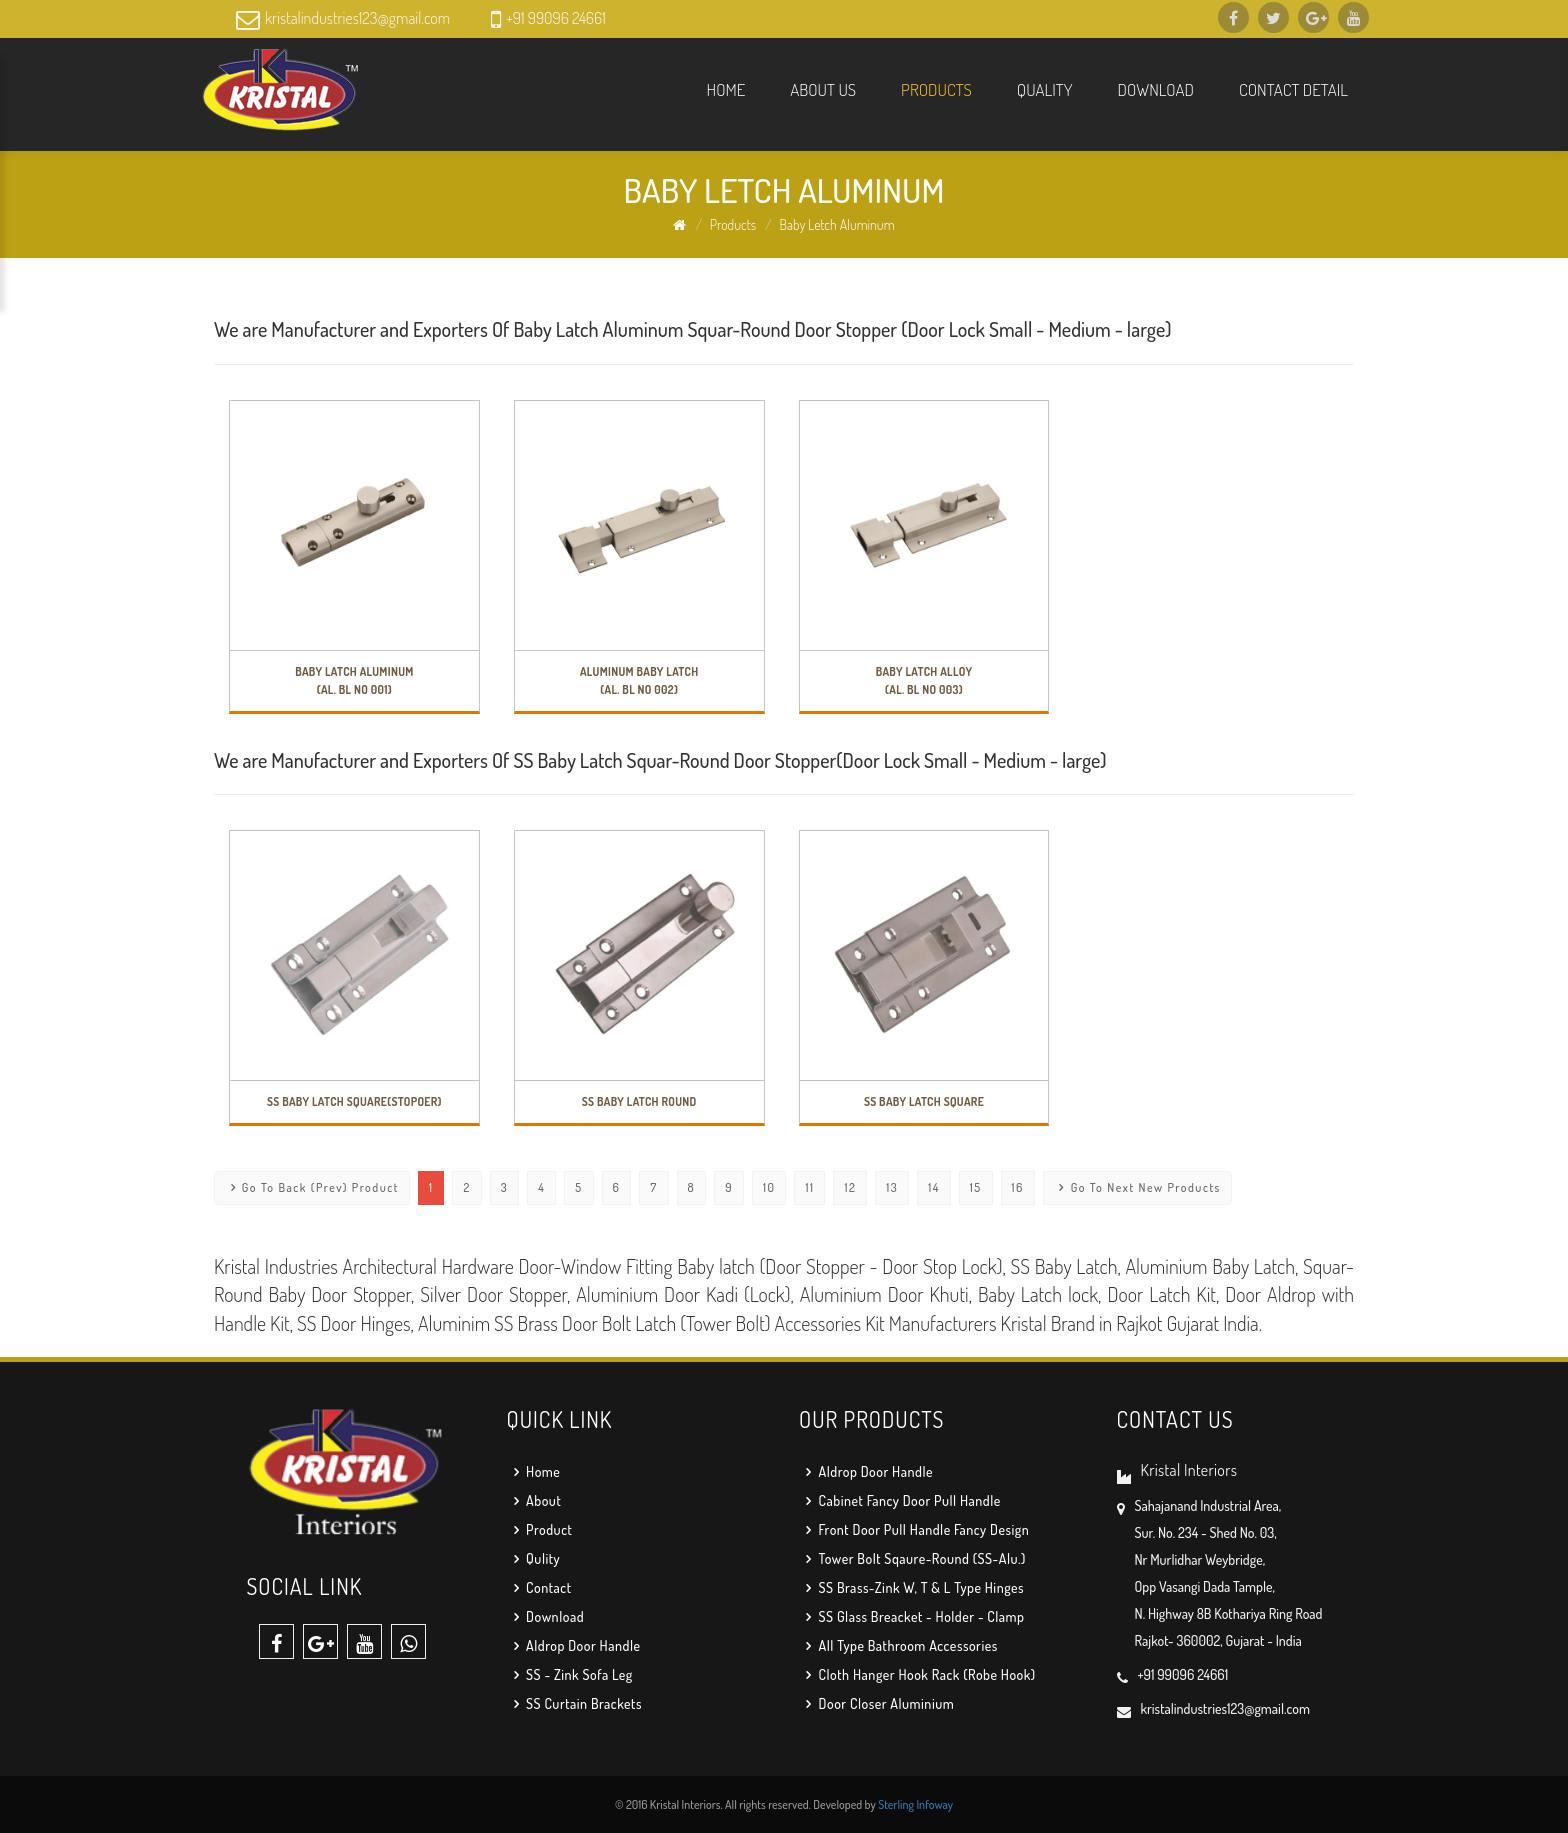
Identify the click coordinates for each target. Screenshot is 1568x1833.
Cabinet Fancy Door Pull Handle (900, 1500)
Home (726, 89)
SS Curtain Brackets (574, 1703)
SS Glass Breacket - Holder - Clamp (912, 1616)
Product (540, 1529)
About (534, 1500)
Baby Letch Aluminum (837, 224)
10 (769, 1187)
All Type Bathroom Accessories (898, 1645)
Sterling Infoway (915, 1804)
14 (934, 1187)
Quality (1045, 89)
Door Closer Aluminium (876, 1703)
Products (936, 89)
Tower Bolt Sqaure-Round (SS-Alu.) (912, 1558)
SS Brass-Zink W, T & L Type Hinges (911, 1587)
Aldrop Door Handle (574, 1645)
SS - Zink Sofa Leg (570, 1674)
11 (809, 1187)
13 (892, 1187)
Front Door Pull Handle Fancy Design (914, 1529)
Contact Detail (1293, 89)
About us (823, 89)
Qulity (534, 1558)
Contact (539, 1587)
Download (1156, 89)
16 (1018, 1187)
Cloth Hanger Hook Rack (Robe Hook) (917, 1674)
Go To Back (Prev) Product (312, 1187)
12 (850, 1187)
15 (976, 1187)
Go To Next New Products (1137, 1187)
